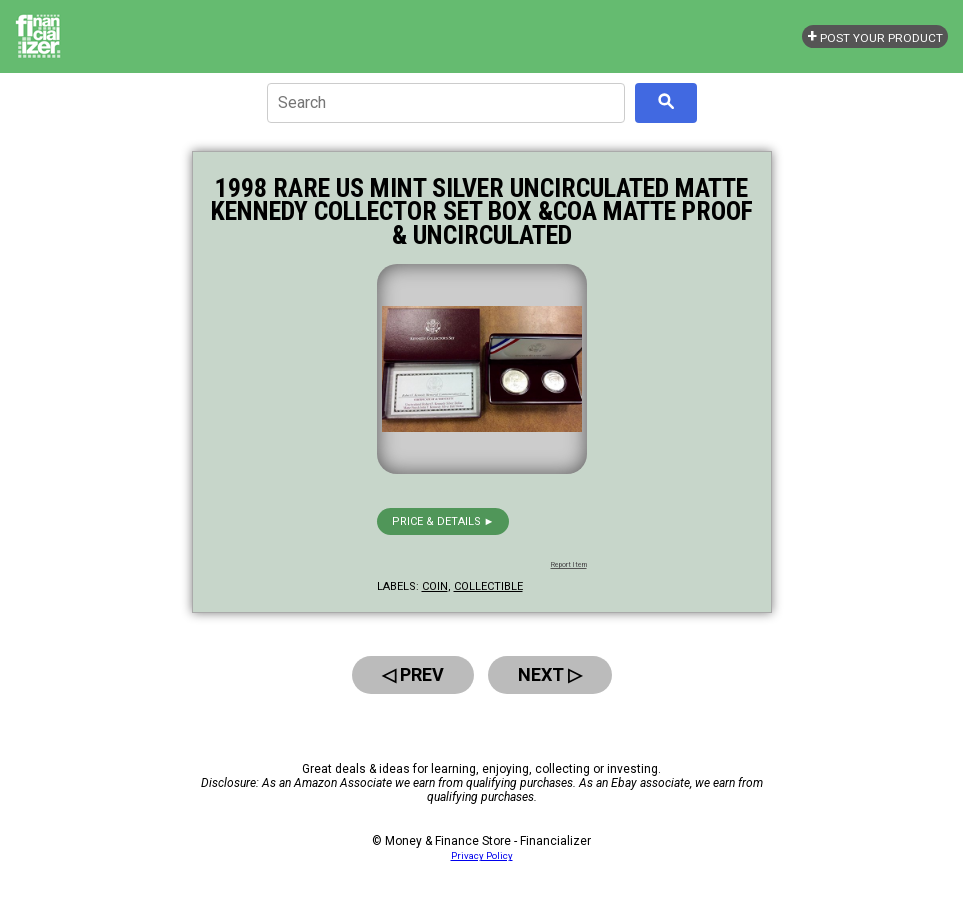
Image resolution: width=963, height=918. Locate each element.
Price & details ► (443, 521)
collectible (488, 586)
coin (435, 586)
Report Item (569, 565)
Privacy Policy (482, 855)
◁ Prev (413, 674)
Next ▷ (550, 674)
